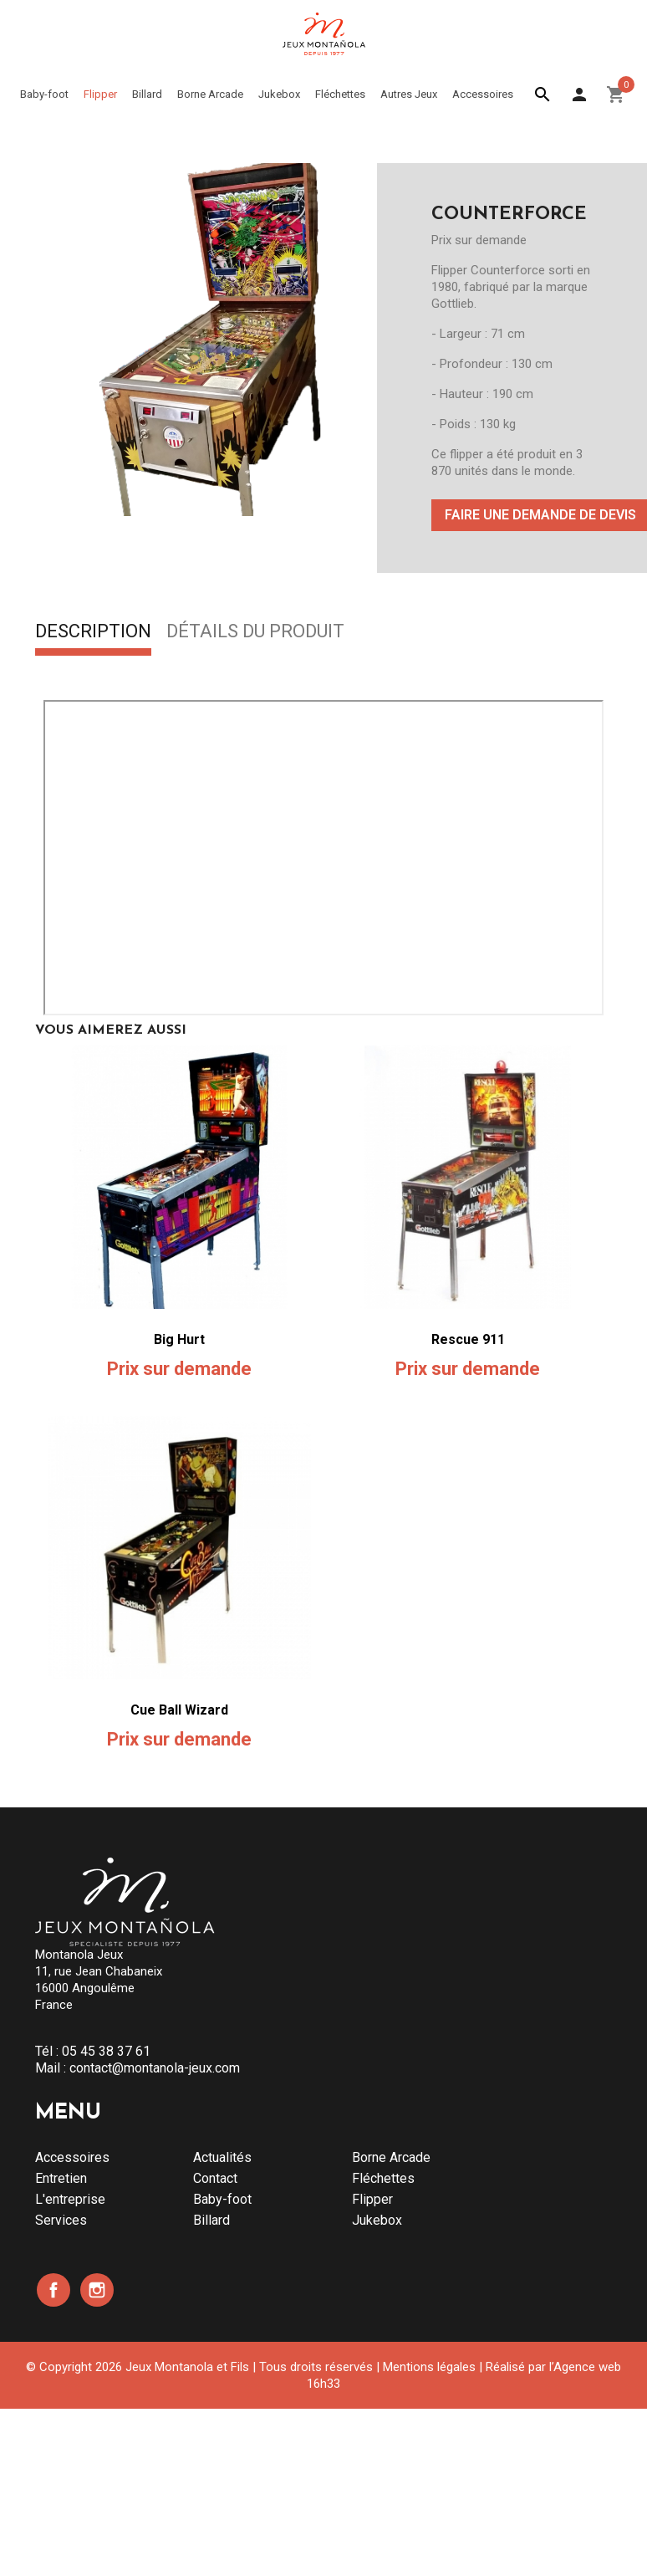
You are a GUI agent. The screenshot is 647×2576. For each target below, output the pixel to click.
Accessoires (72, 2157)
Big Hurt (179, 1339)
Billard (211, 2220)
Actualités (222, 2157)
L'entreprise (70, 2199)
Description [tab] (93, 632)
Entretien (61, 2178)
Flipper (372, 2199)
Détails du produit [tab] (255, 632)
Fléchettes (383, 2178)
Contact (215, 2178)
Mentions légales (429, 2366)
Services (61, 2220)
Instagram (97, 2290)
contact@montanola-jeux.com (154, 2068)
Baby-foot (222, 2199)
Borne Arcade (391, 2157)
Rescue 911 (468, 1339)
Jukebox (377, 2220)
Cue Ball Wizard (179, 1710)
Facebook (53, 2290)
